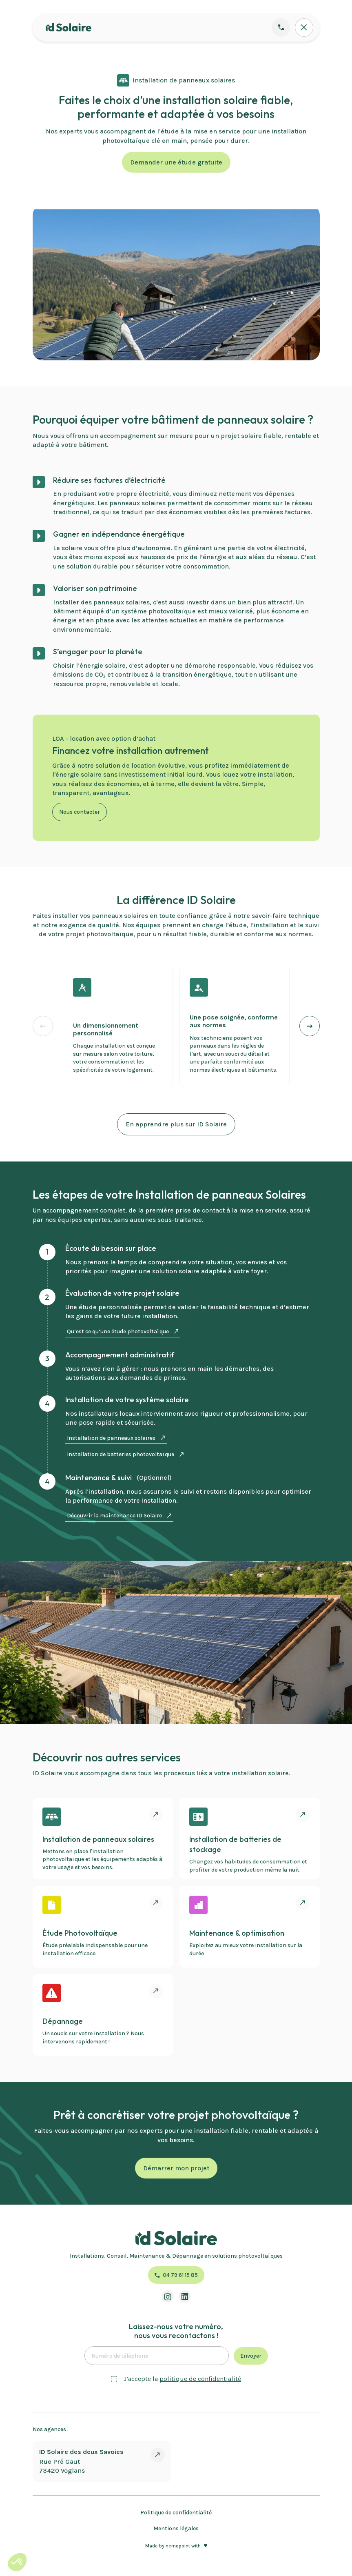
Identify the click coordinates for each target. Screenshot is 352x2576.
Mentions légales (176, 2528)
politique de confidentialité (200, 2379)
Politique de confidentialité (176, 2512)
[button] (309, 1026)
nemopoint (178, 2546)
